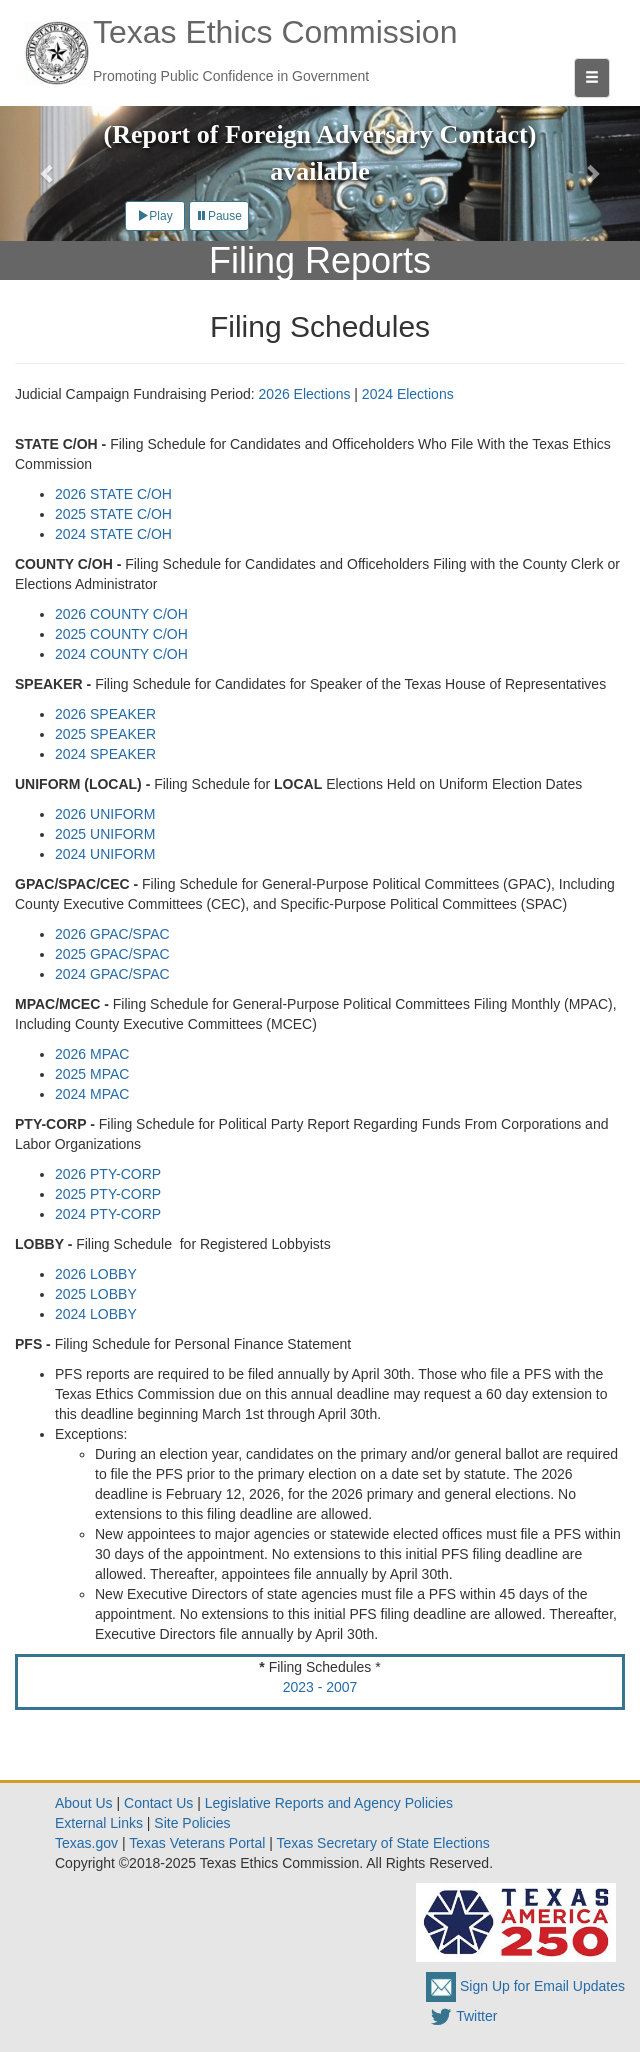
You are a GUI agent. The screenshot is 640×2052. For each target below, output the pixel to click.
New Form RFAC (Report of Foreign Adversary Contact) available (320, 134)
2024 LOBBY (96, 1314)
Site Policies (192, 1823)
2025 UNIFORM (105, 834)
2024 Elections (408, 394)
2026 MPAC (92, 1054)
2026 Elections (305, 394)
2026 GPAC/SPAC (112, 934)
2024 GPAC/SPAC (112, 974)
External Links (99, 1823)
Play (154, 216)
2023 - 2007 (320, 1687)
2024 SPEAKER (105, 754)
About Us (84, 1803)
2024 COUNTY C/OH (121, 654)
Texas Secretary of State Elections (383, 1843)
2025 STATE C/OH (113, 514)
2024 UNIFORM (105, 854)
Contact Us (158, 1803)
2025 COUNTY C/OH (121, 634)
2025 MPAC (92, 1074)
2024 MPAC (92, 1094)
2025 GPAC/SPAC (112, 954)
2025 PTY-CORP (108, 1194)
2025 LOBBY (96, 1294)
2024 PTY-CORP (108, 1214)
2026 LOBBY (96, 1274)
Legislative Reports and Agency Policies (329, 1803)
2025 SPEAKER (105, 734)
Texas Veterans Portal (197, 1843)
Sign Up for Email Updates (525, 1986)
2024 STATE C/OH (113, 534)
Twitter (461, 2016)
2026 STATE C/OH (113, 494)
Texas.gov (86, 1843)
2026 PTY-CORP (108, 1174)
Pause (219, 216)
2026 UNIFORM (105, 814)
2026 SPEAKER (105, 714)
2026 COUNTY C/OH (121, 614)
